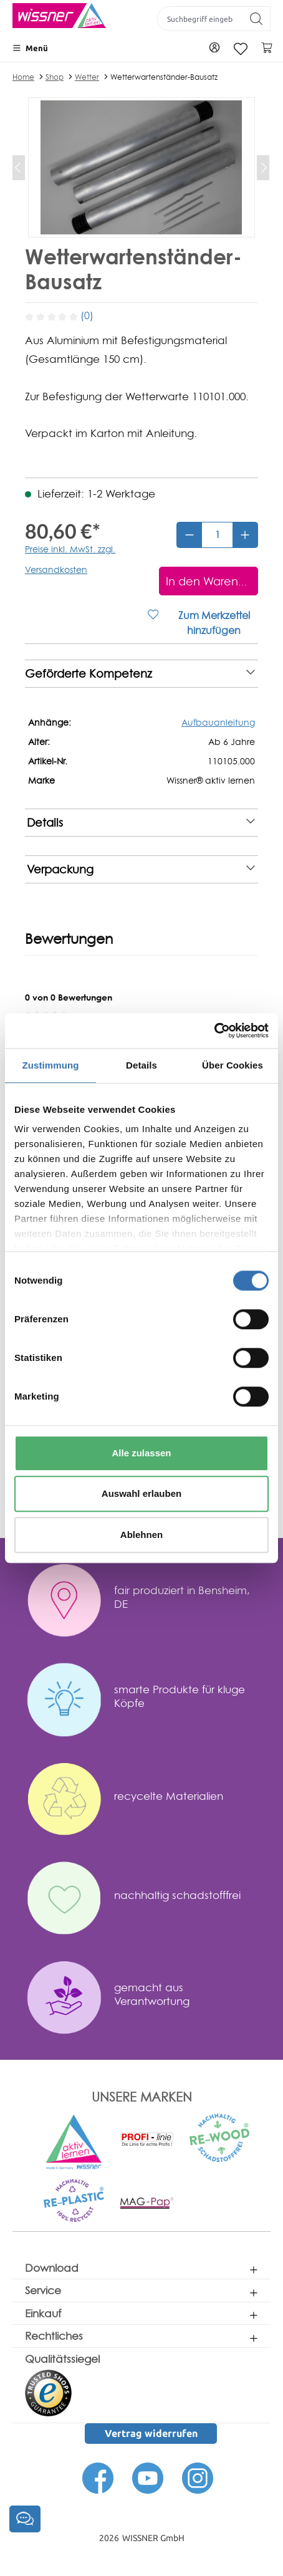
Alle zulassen (141, 1453)
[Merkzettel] (240, 49)
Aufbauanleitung (218, 722)
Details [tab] (141, 1065)
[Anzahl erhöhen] (245, 534)
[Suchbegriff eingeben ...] (200, 18)
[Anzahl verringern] (189, 534)
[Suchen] (256, 18)
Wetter (87, 77)
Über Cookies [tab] (232, 1065)
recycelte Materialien (168, 1795)
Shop (55, 77)
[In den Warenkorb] (208, 581)
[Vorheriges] (18, 167)
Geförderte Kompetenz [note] (140, 673)
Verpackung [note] (141, 869)
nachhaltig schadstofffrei (177, 1894)
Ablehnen (141, 1534)
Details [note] (141, 822)
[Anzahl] (217, 534)
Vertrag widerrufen (151, 2433)
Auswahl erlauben (141, 1493)
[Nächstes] (263, 167)
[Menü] (30, 48)
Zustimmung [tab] (50, 1065)
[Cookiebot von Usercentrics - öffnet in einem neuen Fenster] (214, 1030)
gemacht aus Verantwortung (151, 1994)
